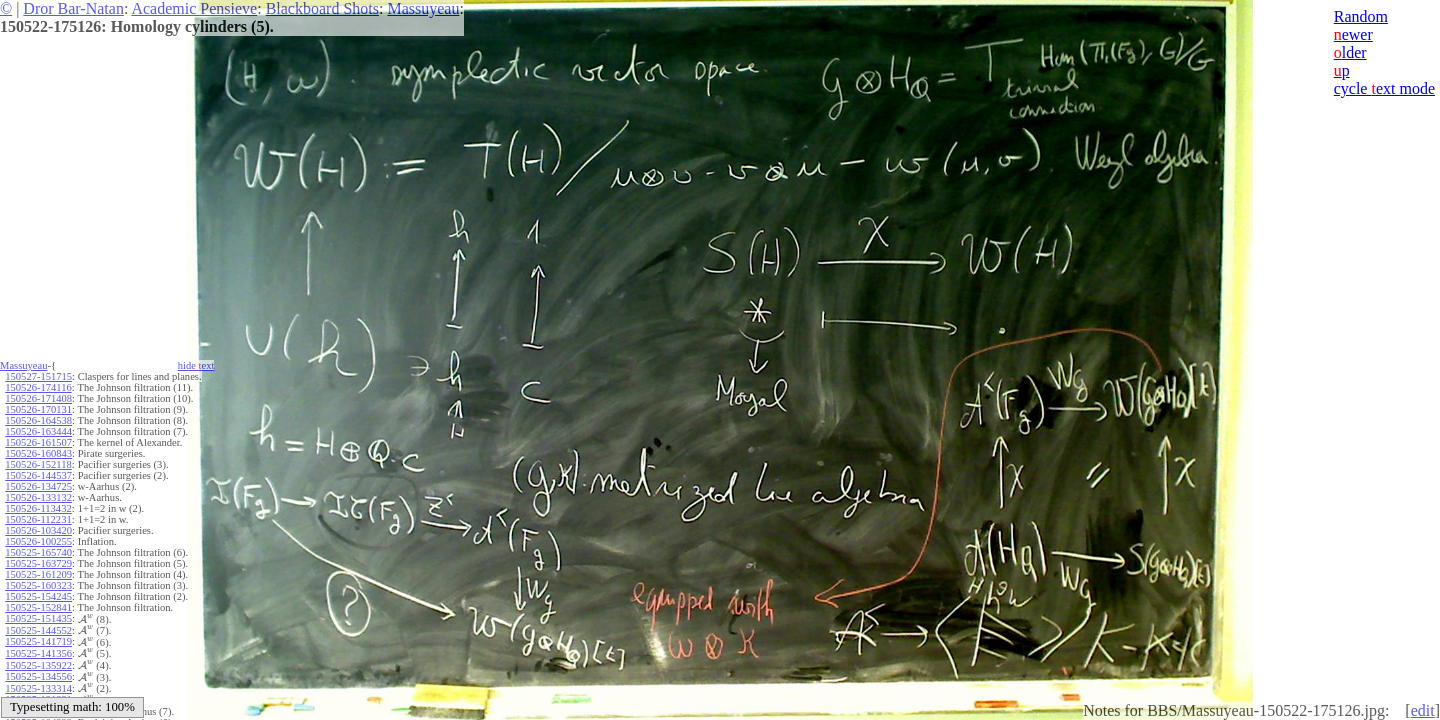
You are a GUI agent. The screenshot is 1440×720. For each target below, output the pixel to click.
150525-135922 (38, 665)
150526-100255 (38, 541)
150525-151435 (38, 618)
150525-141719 (38, 641)
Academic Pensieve (194, 8)
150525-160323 (38, 585)
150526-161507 (38, 442)
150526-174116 (38, 387)
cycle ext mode (1384, 88)
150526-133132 (38, 497)
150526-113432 (38, 508)
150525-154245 (38, 596)
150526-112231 (38, 519)
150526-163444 (38, 431)
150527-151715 (38, 376)
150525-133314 (38, 688)
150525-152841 (38, 607)
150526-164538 (38, 420)
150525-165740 (38, 552)
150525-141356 (38, 653)
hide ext (196, 365)
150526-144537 (38, 475)
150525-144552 (38, 630)
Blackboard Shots (322, 8)
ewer (1353, 34)
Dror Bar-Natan (73, 8)
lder (1350, 52)
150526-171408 (38, 398)
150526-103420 (38, 530)
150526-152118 (38, 464)
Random (1361, 16)
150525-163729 (38, 563)
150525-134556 (38, 676)
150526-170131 (38, 409)
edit (1423, 710)
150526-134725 (38, 486)
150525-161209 (38, 574)
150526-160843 (38, 453)
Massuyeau (423, 8)
